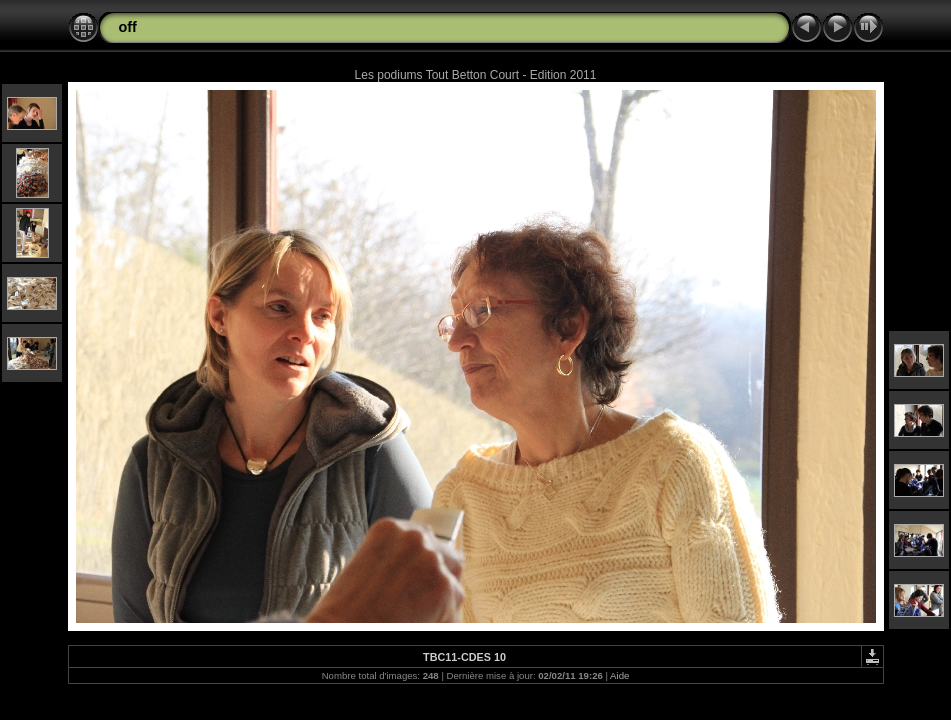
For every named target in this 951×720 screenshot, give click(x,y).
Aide (619, 675)
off (128, 27)
